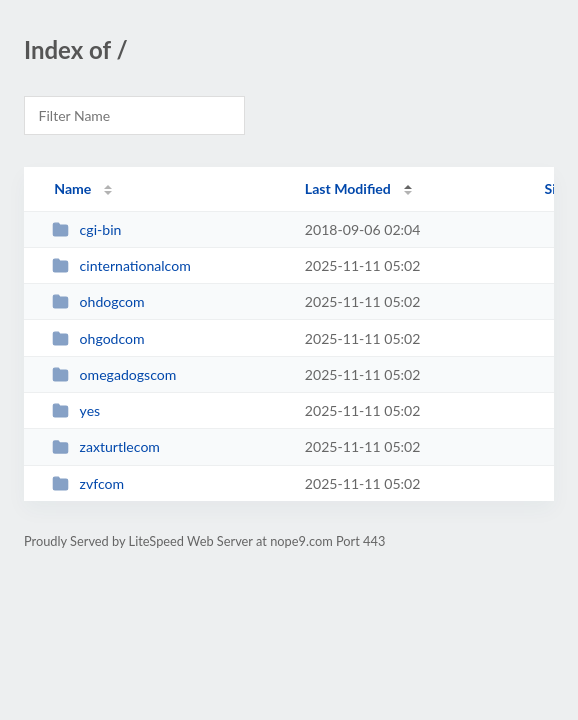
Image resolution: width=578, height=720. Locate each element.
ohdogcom (98, 301)
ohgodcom (98, 338)
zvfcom (88, 483)
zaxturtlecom (106, 446)
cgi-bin (86, 229)
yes (76, 410)
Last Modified (348, 188)
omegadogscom (114, 374)
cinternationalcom (121, 265)
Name (72, 188)
